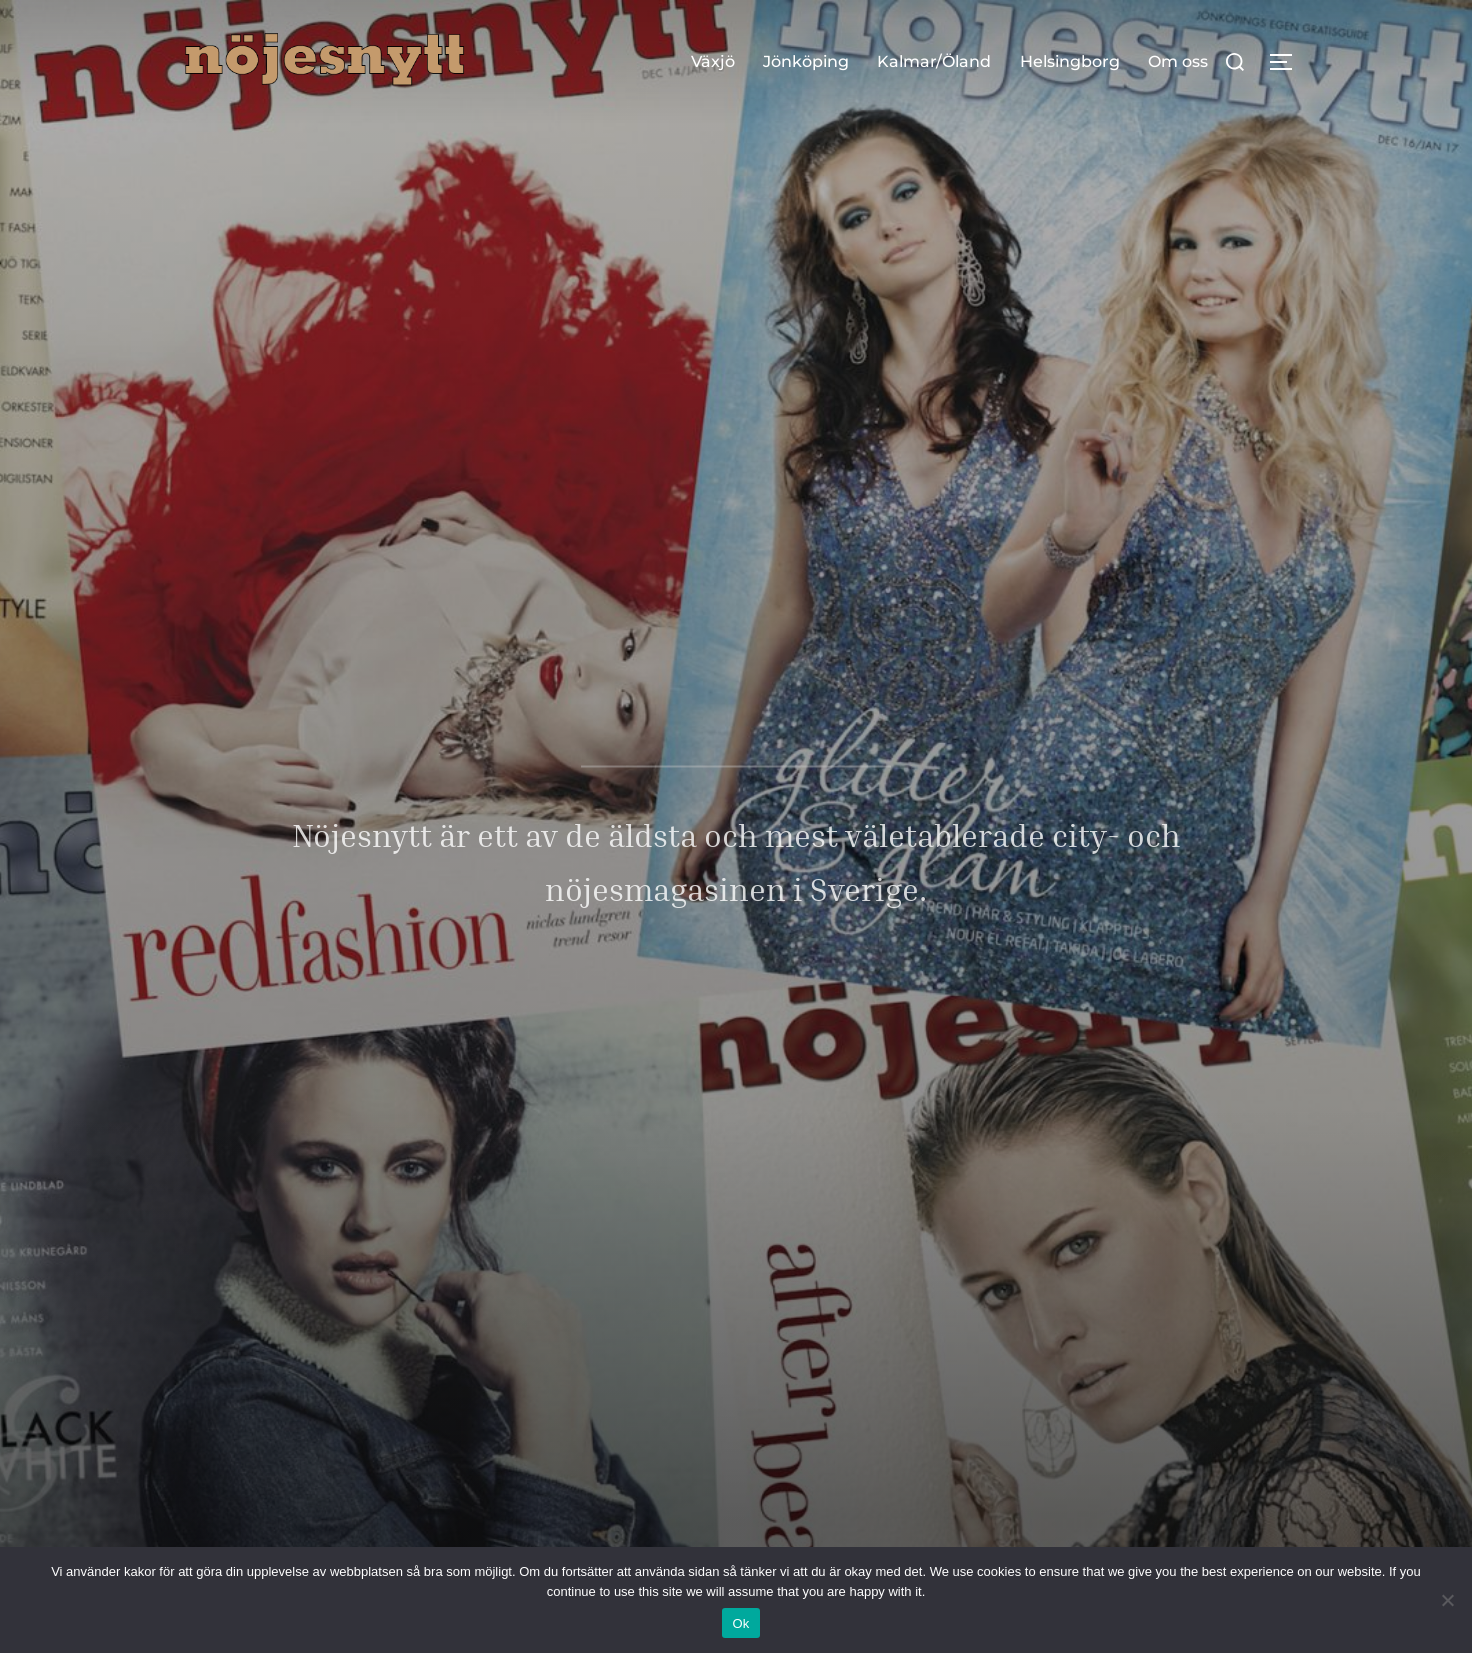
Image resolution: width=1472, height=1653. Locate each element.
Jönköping (806, 61)
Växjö (713, 61)
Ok (740, 1623)
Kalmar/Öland (934, 61)
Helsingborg (1070, 61)
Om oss (1178, 61)
